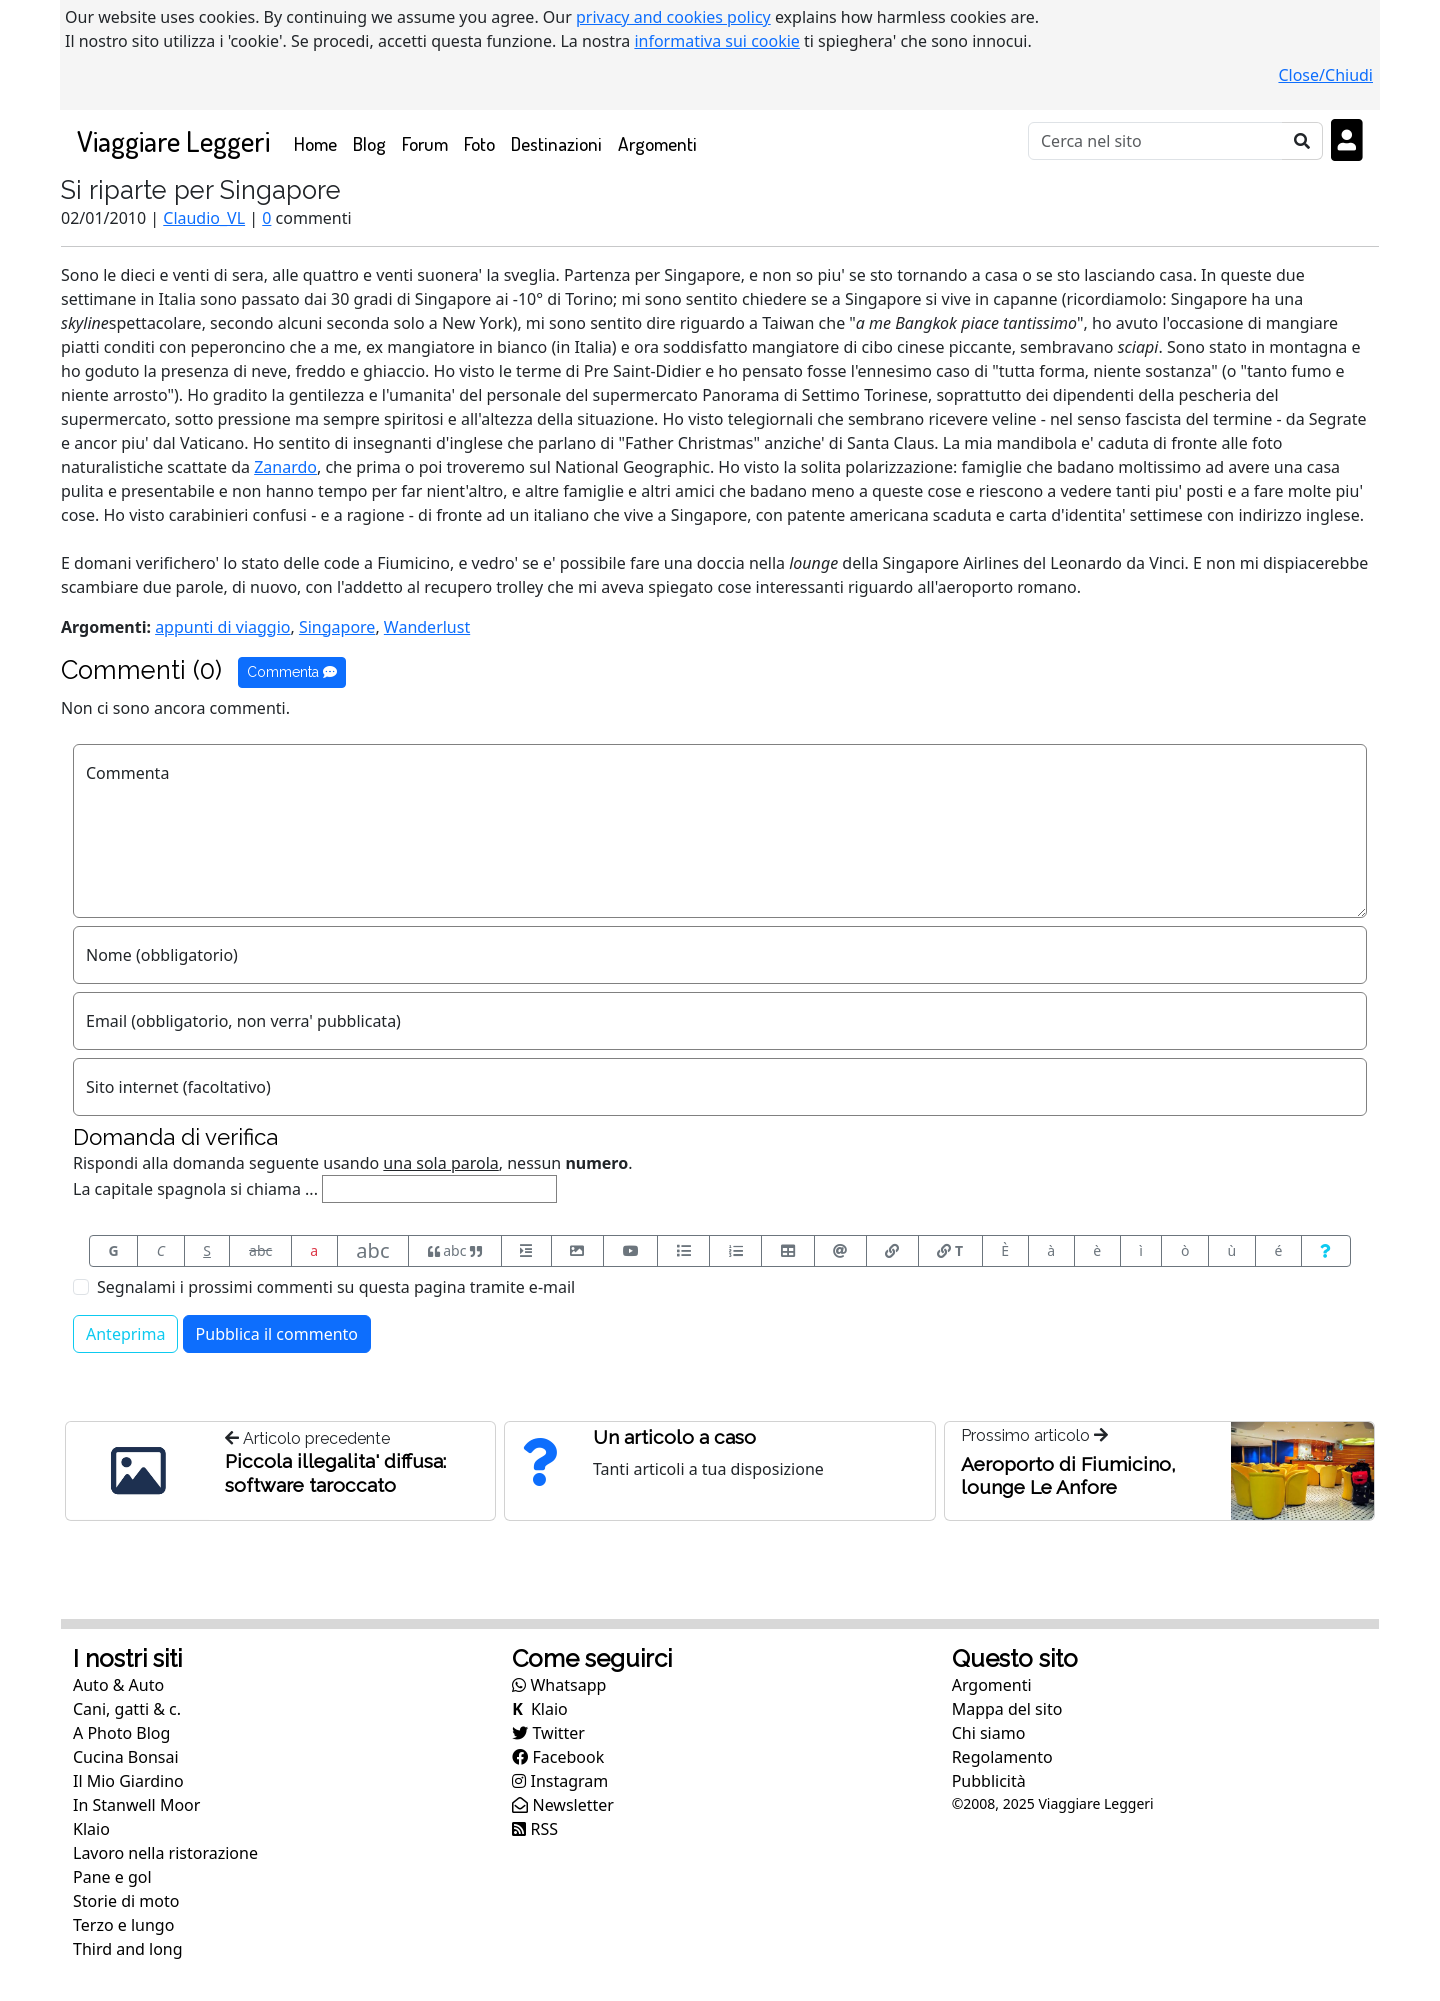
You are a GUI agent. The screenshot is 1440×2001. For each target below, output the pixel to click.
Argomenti (657, 143)
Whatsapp (559, 1685)
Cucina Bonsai (126, 1757)
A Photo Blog (121, 1733)
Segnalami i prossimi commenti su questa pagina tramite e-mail (336, 1287)
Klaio (91, 1829)
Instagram (560, 1781)
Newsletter (563, 1805)
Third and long (128, 1949)
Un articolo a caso (674, 1437)
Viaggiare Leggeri (173, 140)
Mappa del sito (1007, 1709)
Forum (425, 143)
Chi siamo (989, 1733)
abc (260, 1250)
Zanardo (285, 467)
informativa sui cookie (717, 41)
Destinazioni (556, 143)
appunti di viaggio (222, 627)
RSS (535, 1829)
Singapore (337, 627)
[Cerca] (1155, 141)
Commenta (292, 672)
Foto (479, 143)
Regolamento (1002, 1757)
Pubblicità (989, 1781)
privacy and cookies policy (673, 17)
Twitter (548, 1733)
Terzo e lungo (123, 1925)
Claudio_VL (204, 218)
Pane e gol (112, 1877)
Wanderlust (427, 627)
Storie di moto (126, 1901)
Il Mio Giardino (128, 1781)
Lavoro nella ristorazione (165, 1853)
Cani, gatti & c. (127, 1709)
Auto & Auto (118, 1685)
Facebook (558, 1757)
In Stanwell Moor (136, 1805)
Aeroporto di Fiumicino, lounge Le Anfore (1068, 1475)
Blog (369, 143)
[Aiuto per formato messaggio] (1326, 1251)
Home (319, 142)
